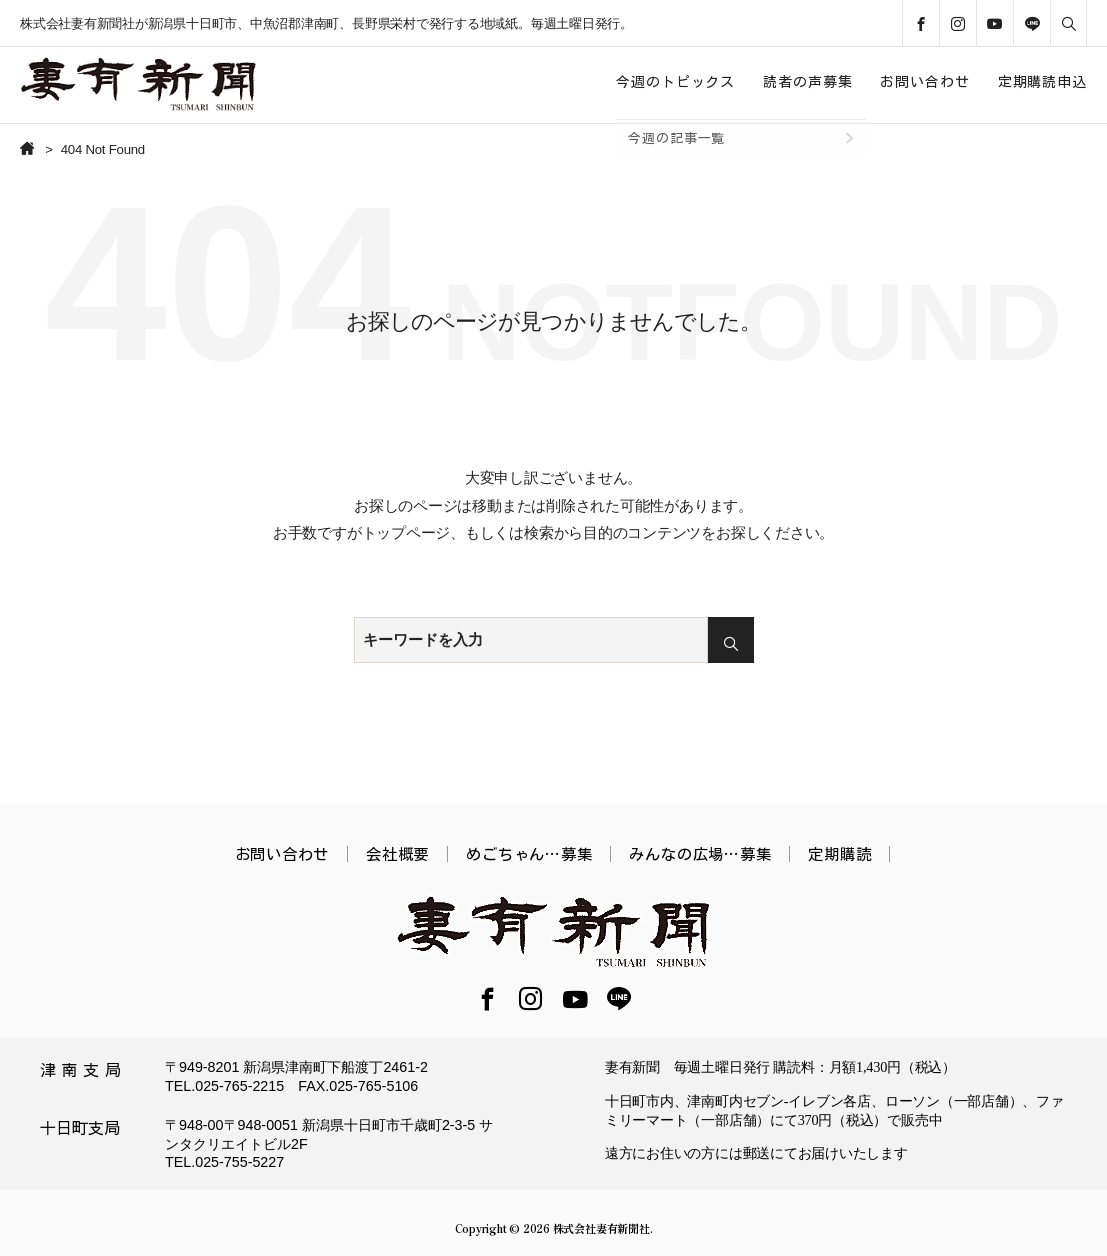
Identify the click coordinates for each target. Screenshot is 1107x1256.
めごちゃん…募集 (529, 854)
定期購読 (839, 854)
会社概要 (397, 854)
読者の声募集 (807, 82)
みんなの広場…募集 (700, 854)
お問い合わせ (924, 82)
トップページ (406, 532)
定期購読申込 (1042, 82)
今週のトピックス (675, 82)
